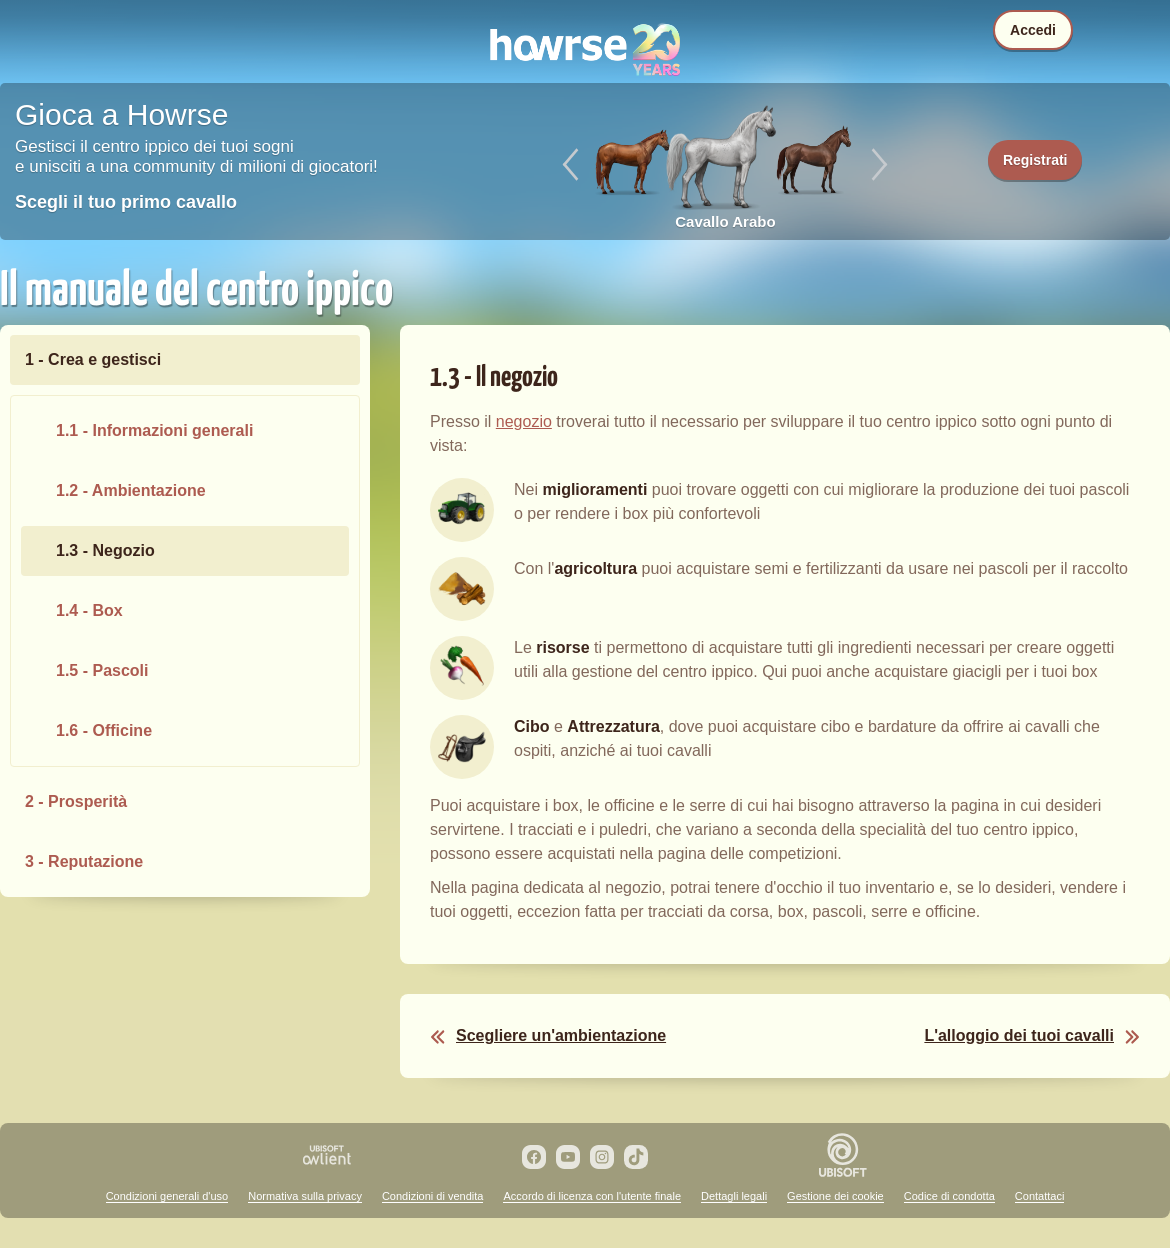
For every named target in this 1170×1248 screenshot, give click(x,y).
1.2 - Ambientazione (131, 490)
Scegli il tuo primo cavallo (126, 202)
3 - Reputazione (84, 861)
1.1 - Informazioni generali (154, 430)
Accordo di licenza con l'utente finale (592, 1196)
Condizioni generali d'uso (167, 1196)
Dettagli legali (734, 1196)
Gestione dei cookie (835, 1196)
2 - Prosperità (76, 801)
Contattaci (1040, 1196)
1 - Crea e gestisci (93, 359)
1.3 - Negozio (105, 550)
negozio (524, 421)
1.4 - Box (89, 610)
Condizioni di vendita (433, 1196)
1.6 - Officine (104, 730)
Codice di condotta (949, 1196)
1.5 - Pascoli (102, 670)
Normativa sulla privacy (305, 1196)
